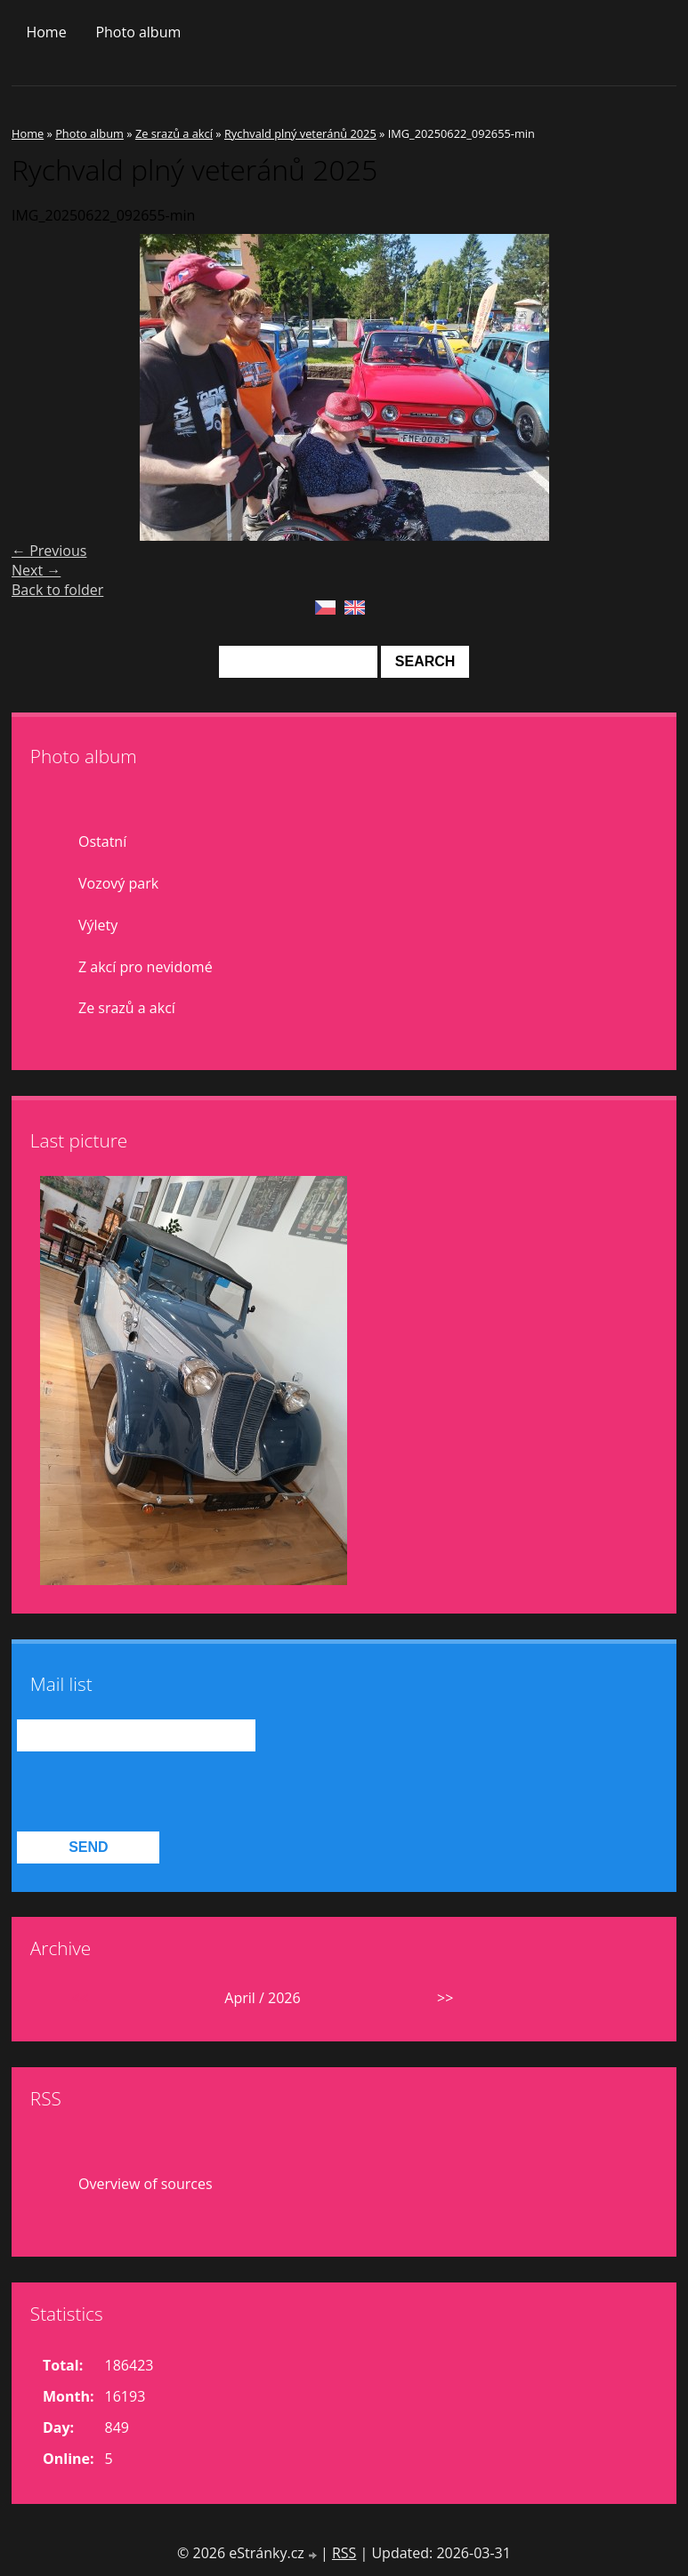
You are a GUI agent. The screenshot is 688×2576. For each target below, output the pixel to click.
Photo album (138, 32)
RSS (344, 2553)
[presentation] (152, 1792)
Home (46, 32)
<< (80, 1998)
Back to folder (57, 590)
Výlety (97, 925)
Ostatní (102, 841)
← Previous (49, 550)
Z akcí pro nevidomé (145, 967)
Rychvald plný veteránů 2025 (300, 133)
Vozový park (118, 883)
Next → (36, 570)
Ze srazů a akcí (174, 133)
